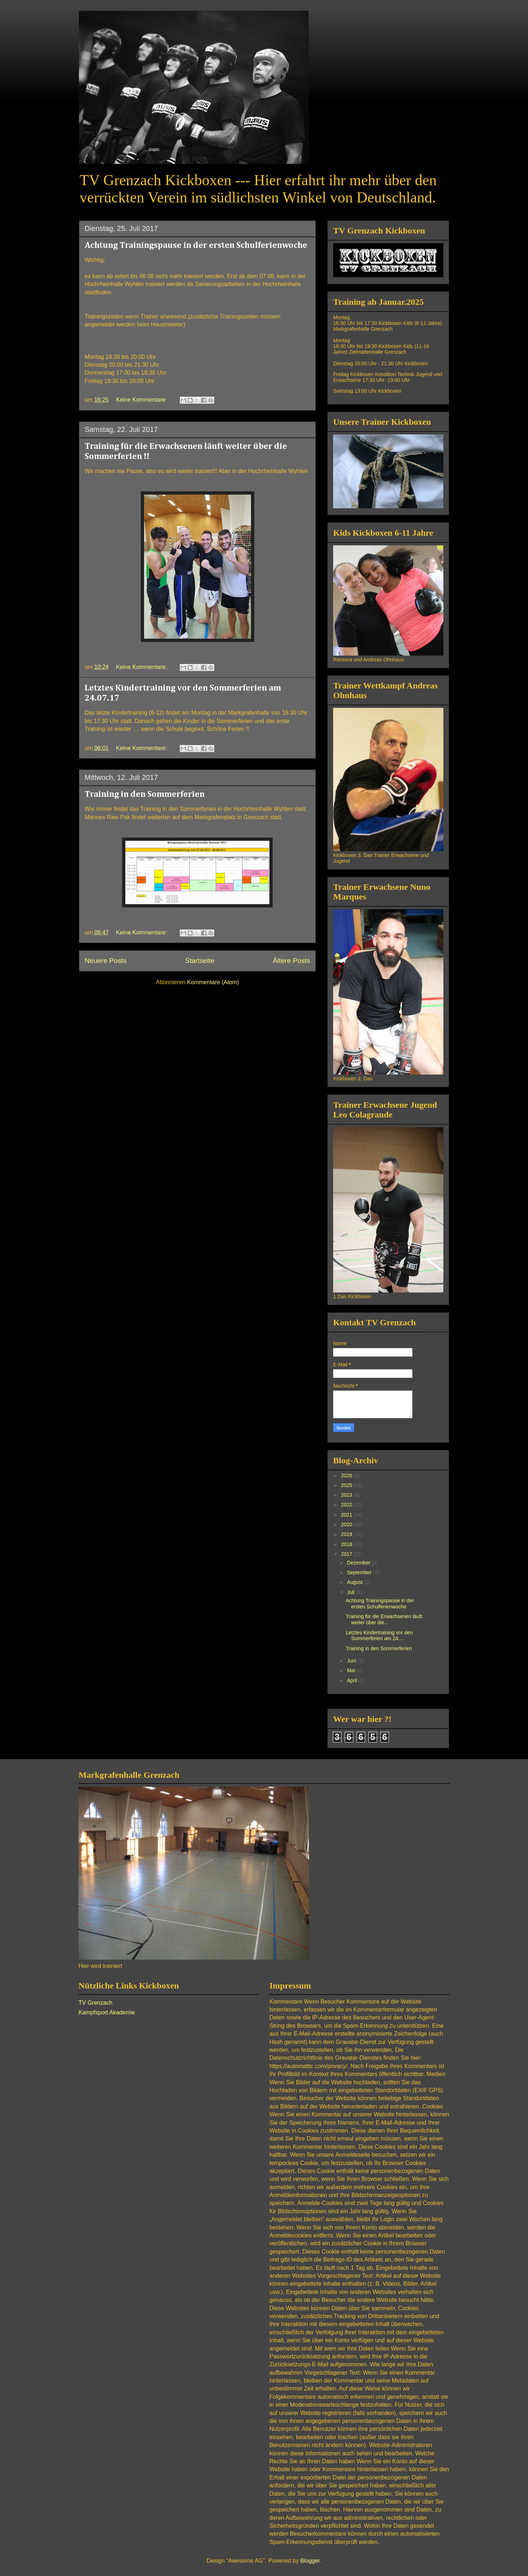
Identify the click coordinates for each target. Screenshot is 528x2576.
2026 (347, 1475)
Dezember (359, 1563)
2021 (347, 1515)
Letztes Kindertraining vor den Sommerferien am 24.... (379, 1636)
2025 (347, 1485)
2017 (347, 1554)
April (352, 1680)
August (355, 1582)
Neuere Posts (105, 960)
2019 (347, 1534)
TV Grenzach (95, 2003)
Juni (352, 1661)
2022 (347, 1505)
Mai (351, 1670)
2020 (347, 1524)
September (360, 1572)
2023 (347, 1495)
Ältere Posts (291, 960)
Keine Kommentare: (142, 400)
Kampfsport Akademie (107, 2012)
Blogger (310, 2561)
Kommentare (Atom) (213, 982)
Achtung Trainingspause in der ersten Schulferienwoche (196, 245)
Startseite (199, 960)
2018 (347, 1544)
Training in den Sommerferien (145, 794)
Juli (351, 1592)
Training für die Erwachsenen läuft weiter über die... (384, 1619)
